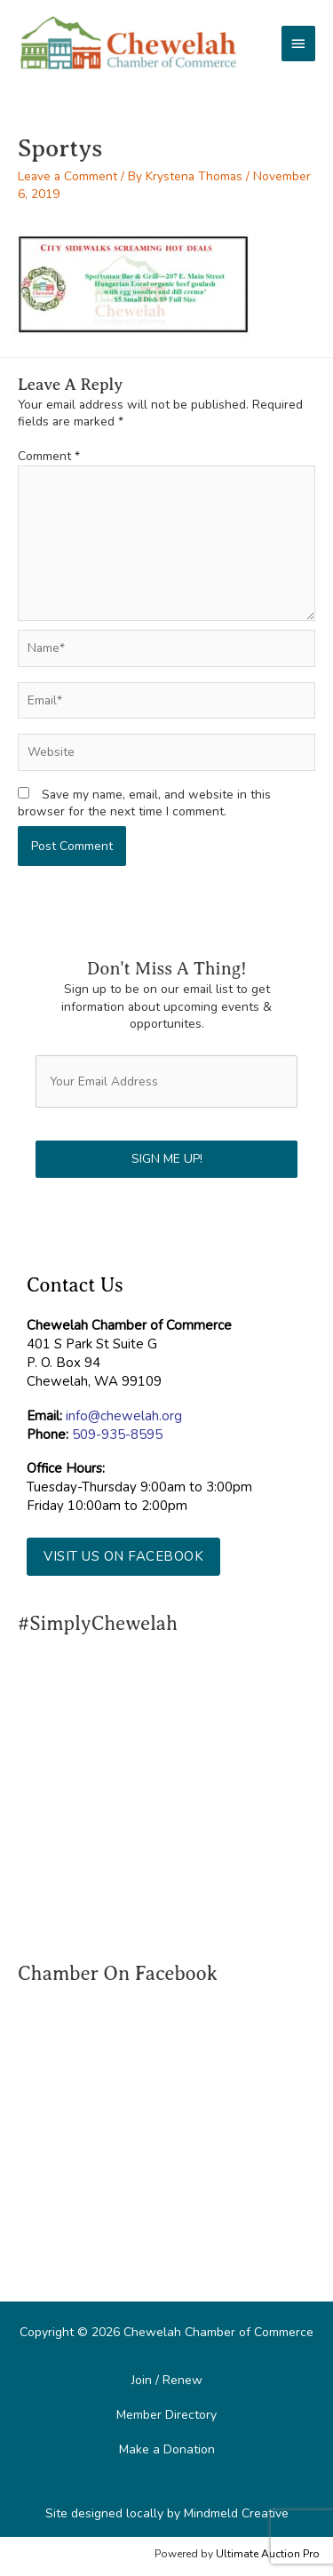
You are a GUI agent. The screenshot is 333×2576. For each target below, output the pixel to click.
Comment (49, 456)
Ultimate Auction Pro (268, 2554)
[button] (123, 1557)
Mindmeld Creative (236, 2513)
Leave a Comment (67, 176)
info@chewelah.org (124, 1416)
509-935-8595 (117, 1434)
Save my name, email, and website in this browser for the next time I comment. (144, 803)
